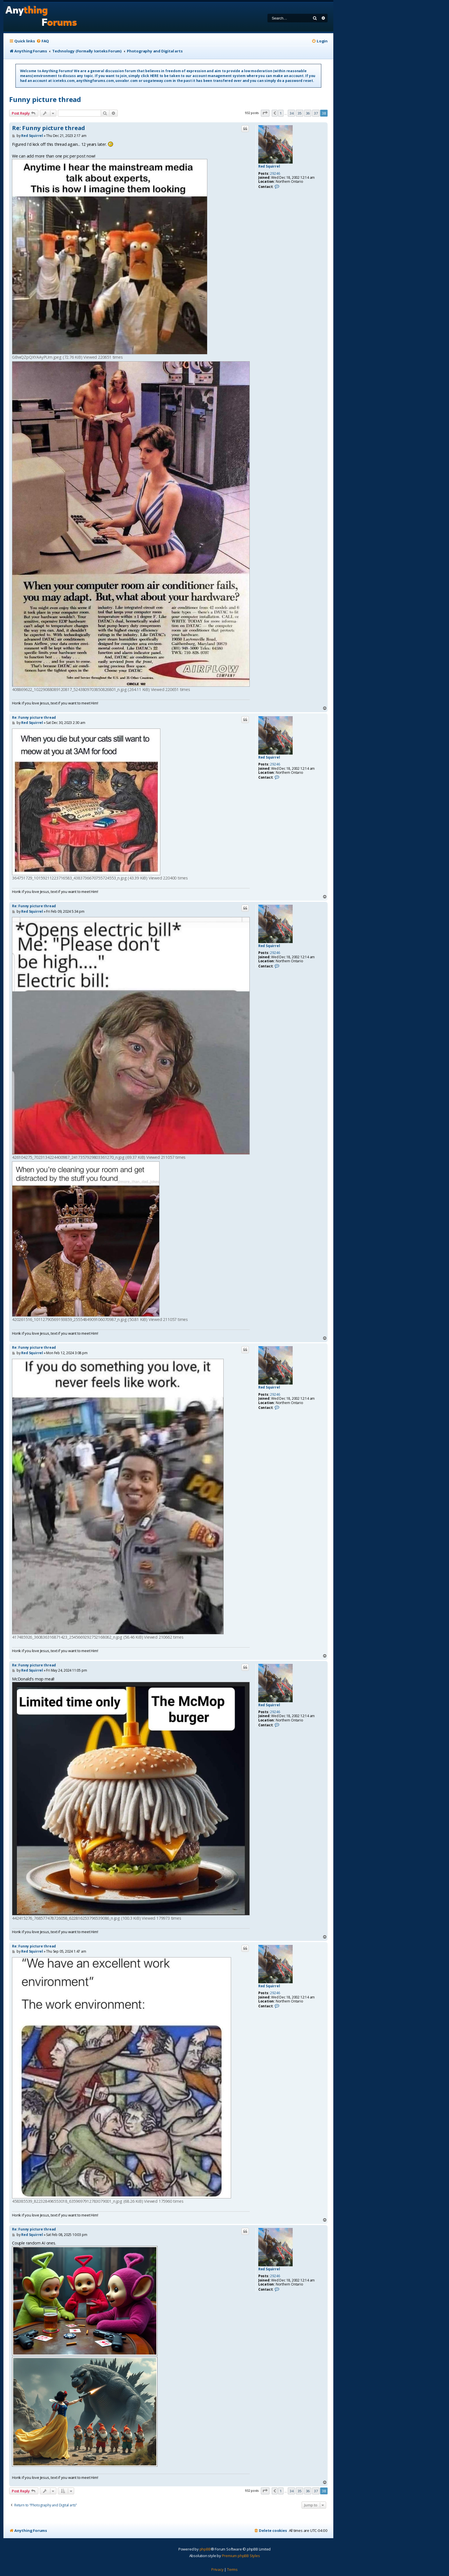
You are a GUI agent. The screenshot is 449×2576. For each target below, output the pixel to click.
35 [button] (300, 113)
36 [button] (308, 113)
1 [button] (281, 113)
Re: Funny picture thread (48, 128)
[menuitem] (42, 41)
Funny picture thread (45, 99)
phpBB (205, 2549)
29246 (275, 174)
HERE (154, 75)
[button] (265, 113)
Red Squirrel (269, 166)
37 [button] (316, 113)
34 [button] (292, 113)
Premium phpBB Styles (241, 2555)
